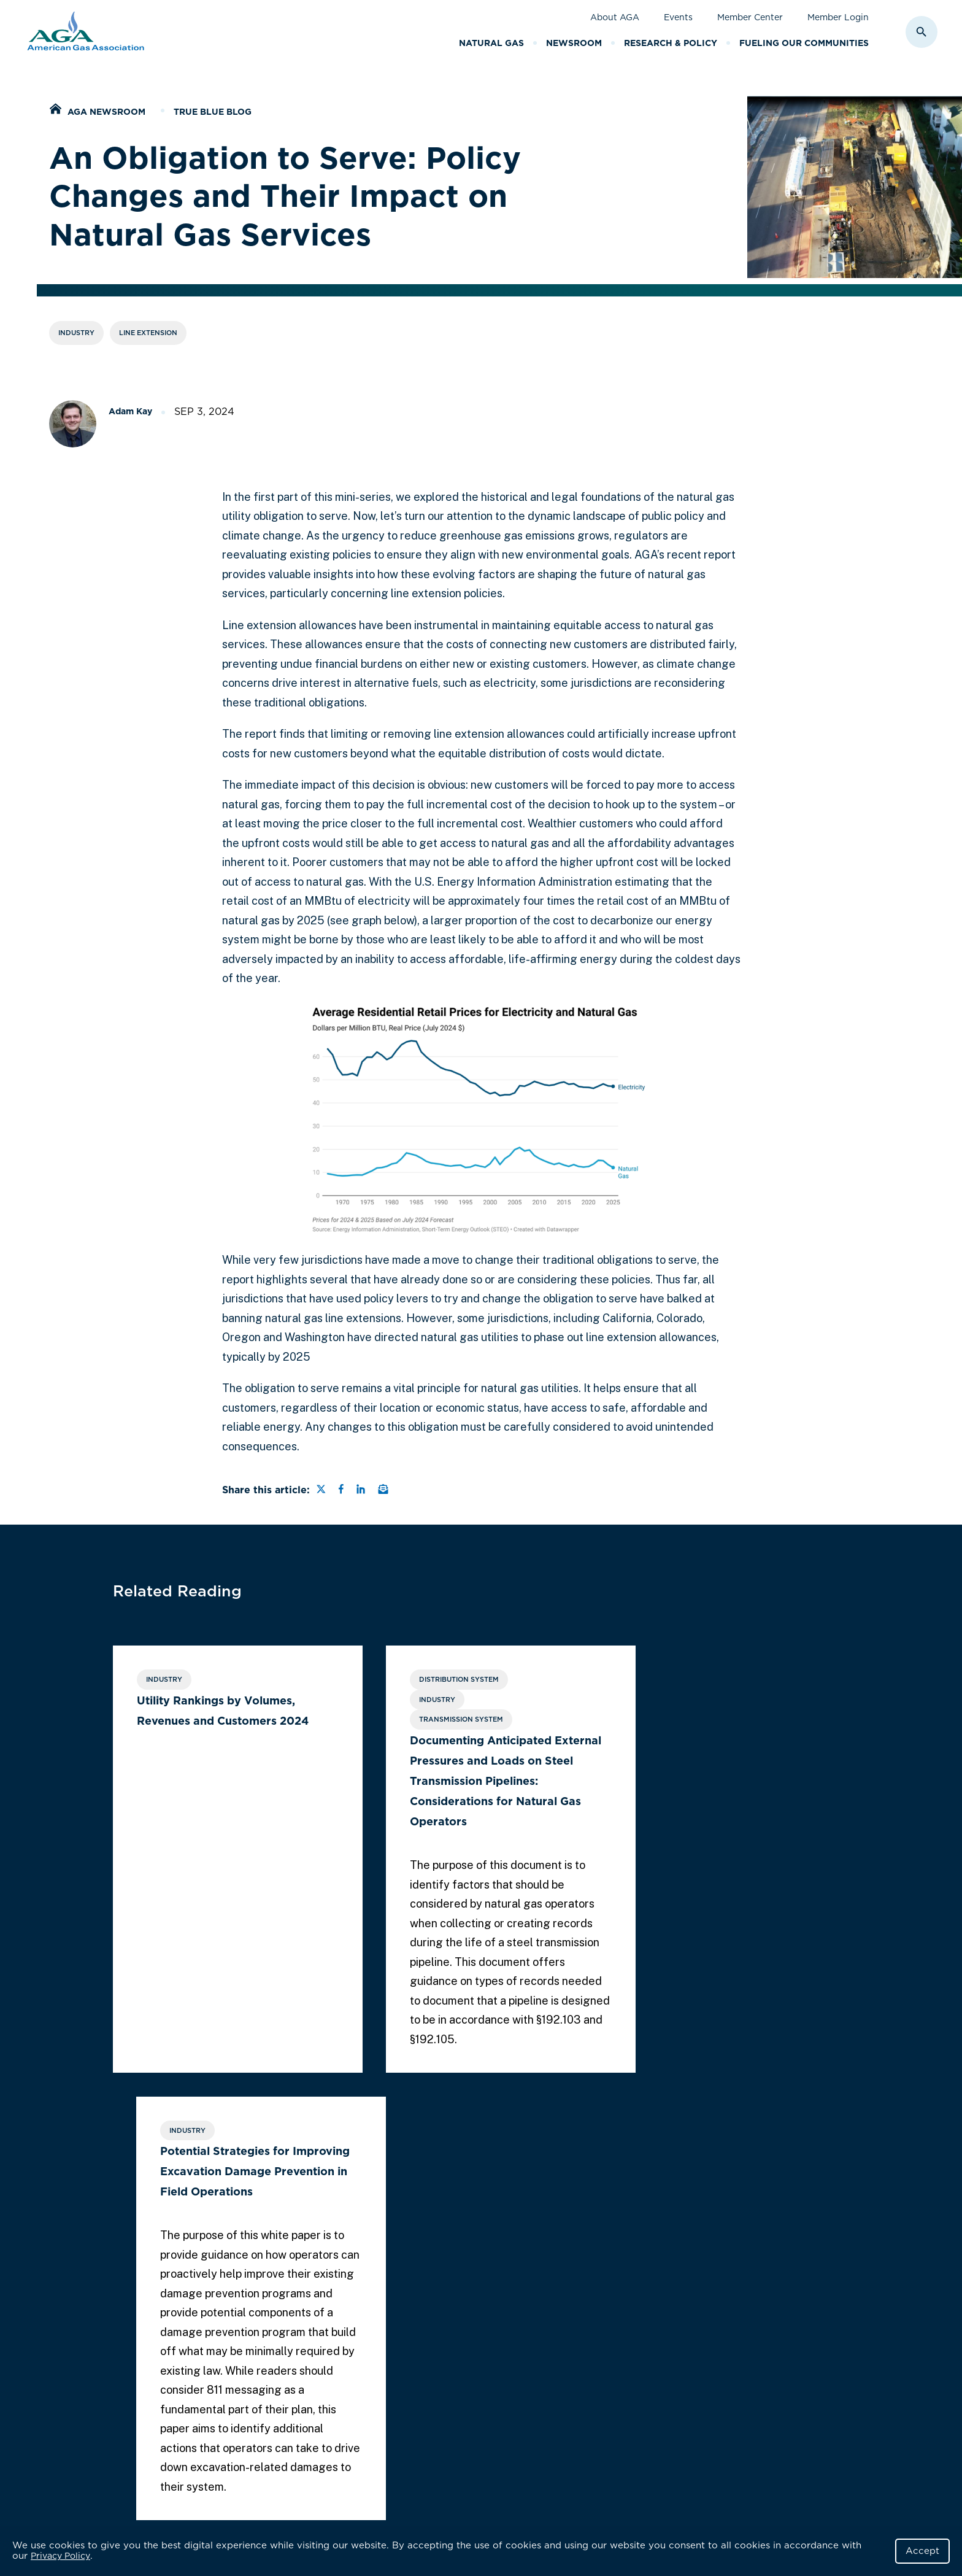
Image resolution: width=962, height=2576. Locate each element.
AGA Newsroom (106, 112)
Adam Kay (130, 411)
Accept (922, 2550)
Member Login (838, 17)
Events (678, 17)
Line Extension (148, 332)
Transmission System (434, 1720)
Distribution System (432, 1680)
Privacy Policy (60, 2556)
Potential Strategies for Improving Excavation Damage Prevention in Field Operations (713, 1721)
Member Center (750, 17)
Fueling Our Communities (804, 43)
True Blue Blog (213, 112)
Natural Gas (491, 43)
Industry (76, 332)
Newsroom (574, 43)
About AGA (614, 17)
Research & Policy (670, 43)
